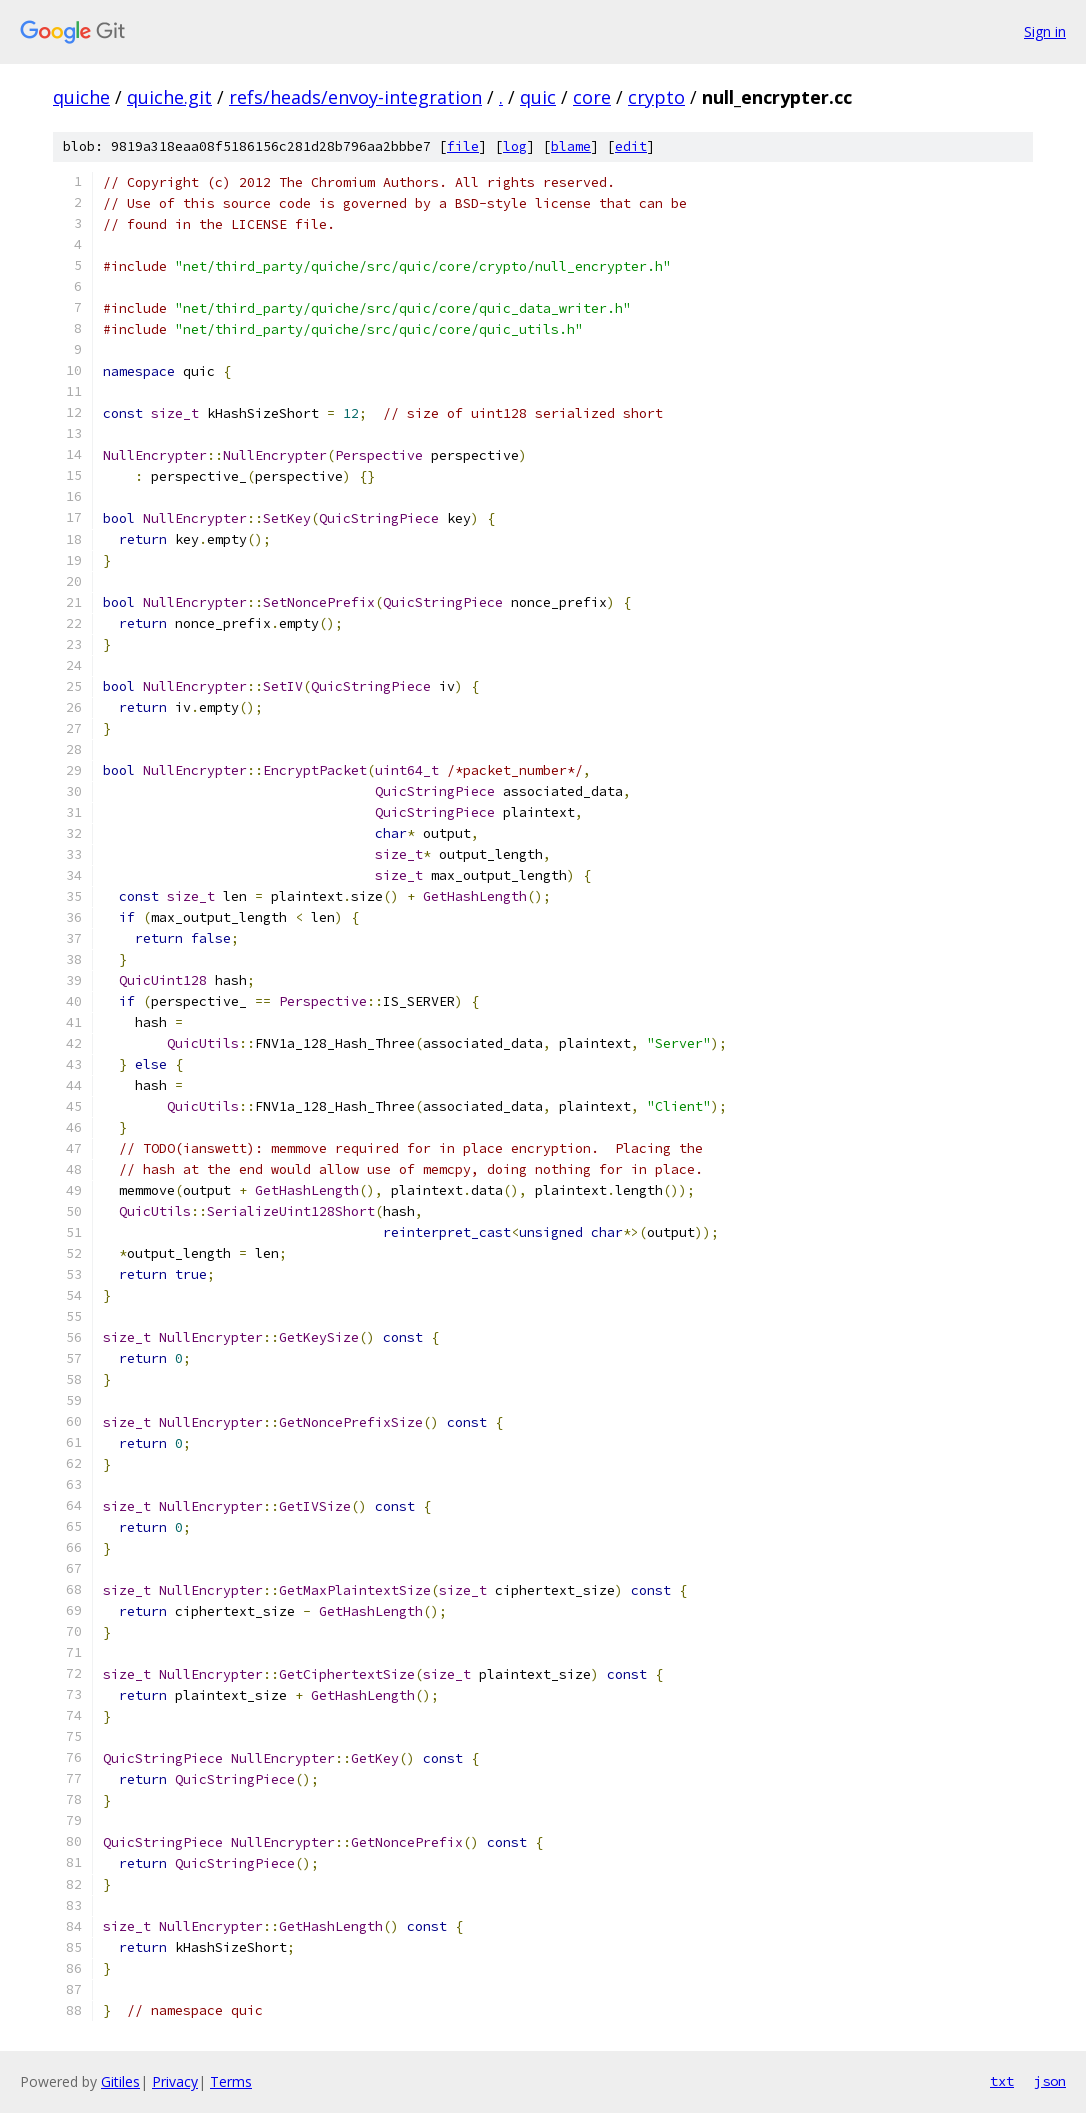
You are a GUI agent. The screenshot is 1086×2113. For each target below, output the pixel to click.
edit (631, 146)
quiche (81, 97)
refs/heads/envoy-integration (355, 97)
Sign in (1045, 31)
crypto (656, 97)
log (515, 146)
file (463, 146)
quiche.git (169, 97)
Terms (231, 2081)
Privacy (175, 2081)
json (1050, 2081)
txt (1002, 2081)
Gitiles (120, 2081)
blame (571, 146)
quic (538, 97)
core (592, 97)
